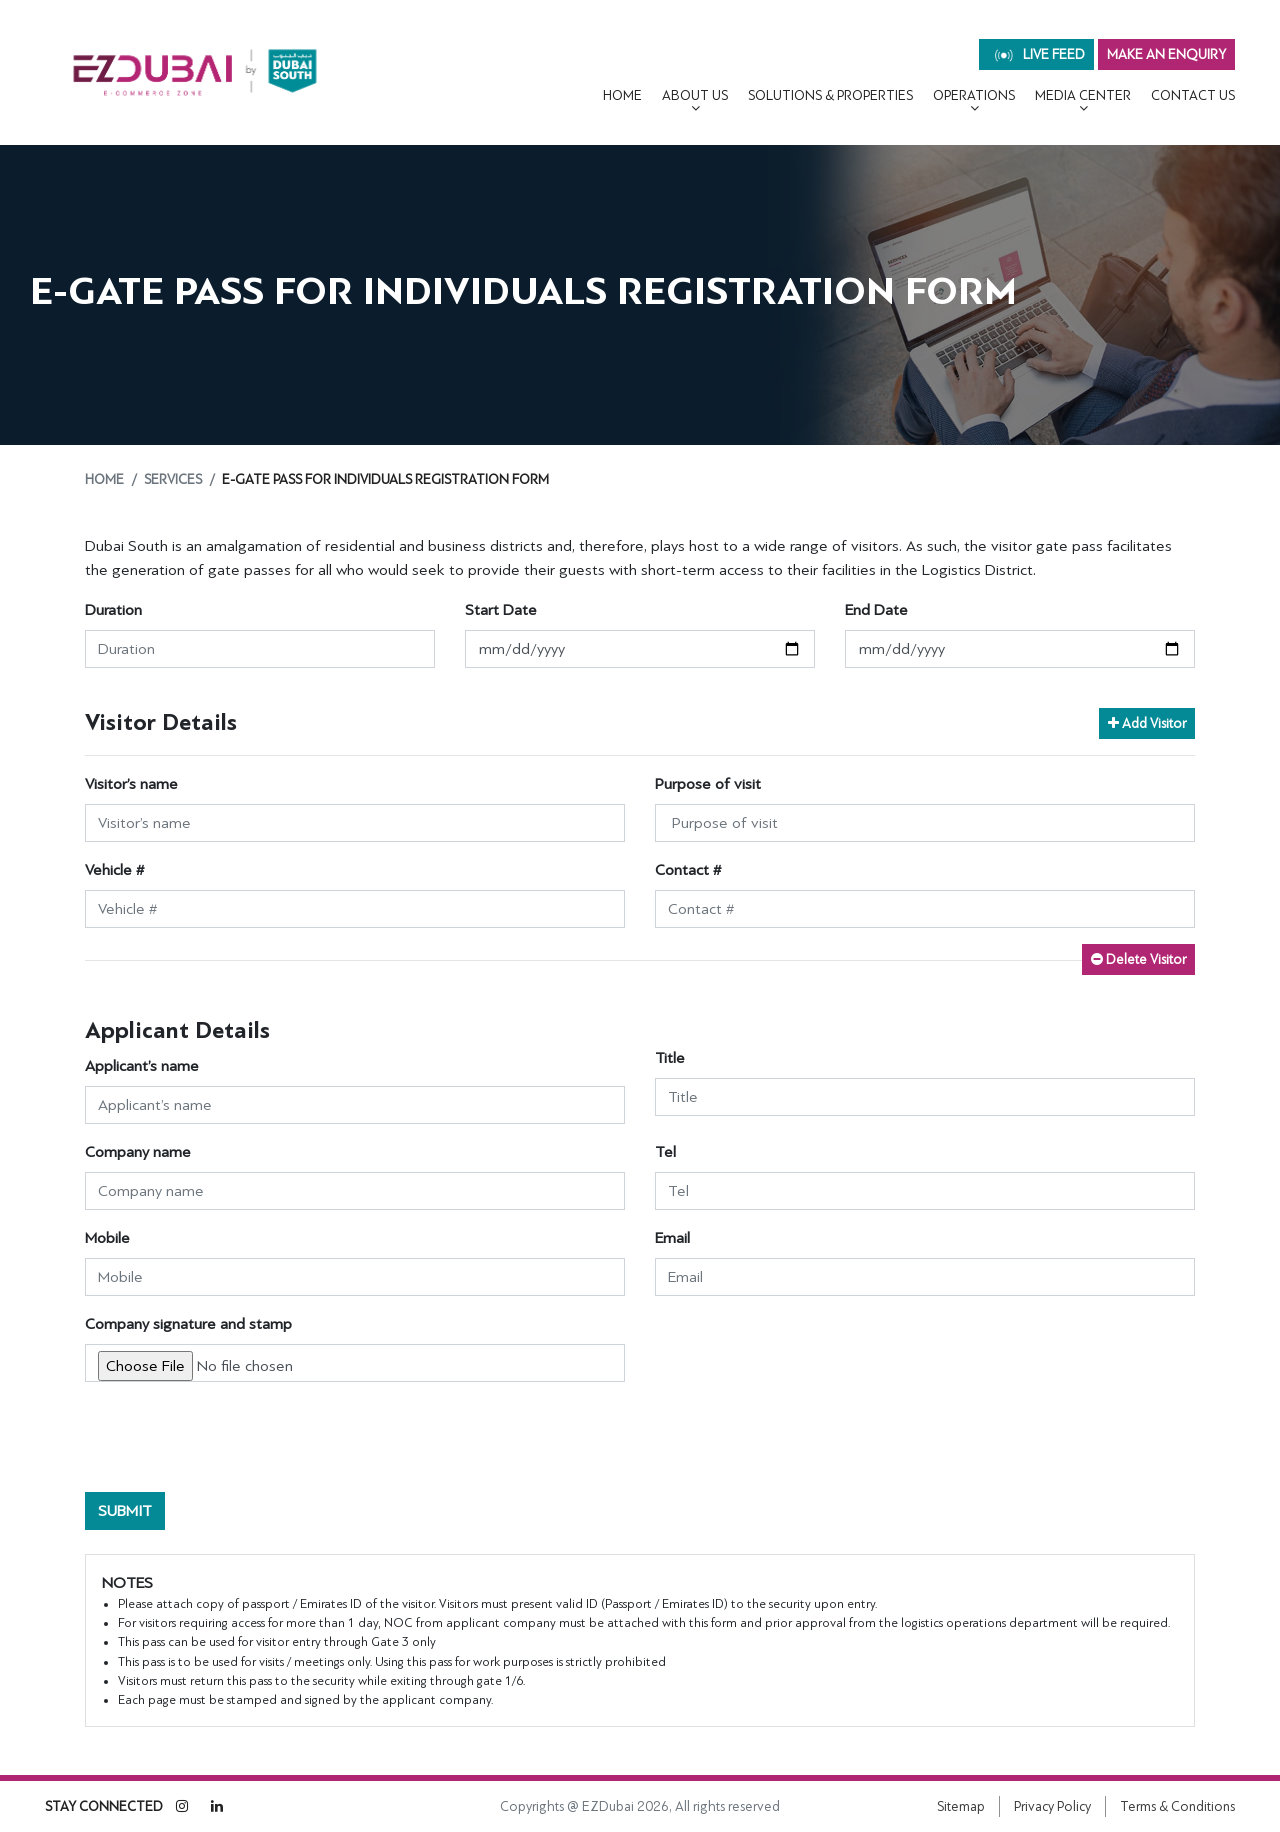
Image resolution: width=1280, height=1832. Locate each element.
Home (622, 95)
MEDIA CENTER (1083, 95)
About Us (695, 95)
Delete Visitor (1138, 959)
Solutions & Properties (830, 95)
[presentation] (237, 1437)
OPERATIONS (974, 95)
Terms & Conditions (1177, 1806)
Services (173, 479)
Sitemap (961, 1806)
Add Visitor (1147, 723)
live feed (1040, 54)
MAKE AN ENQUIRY (1166, 54)
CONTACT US (1193, 95)
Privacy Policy (1052, 1806)
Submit (125, 1511)
